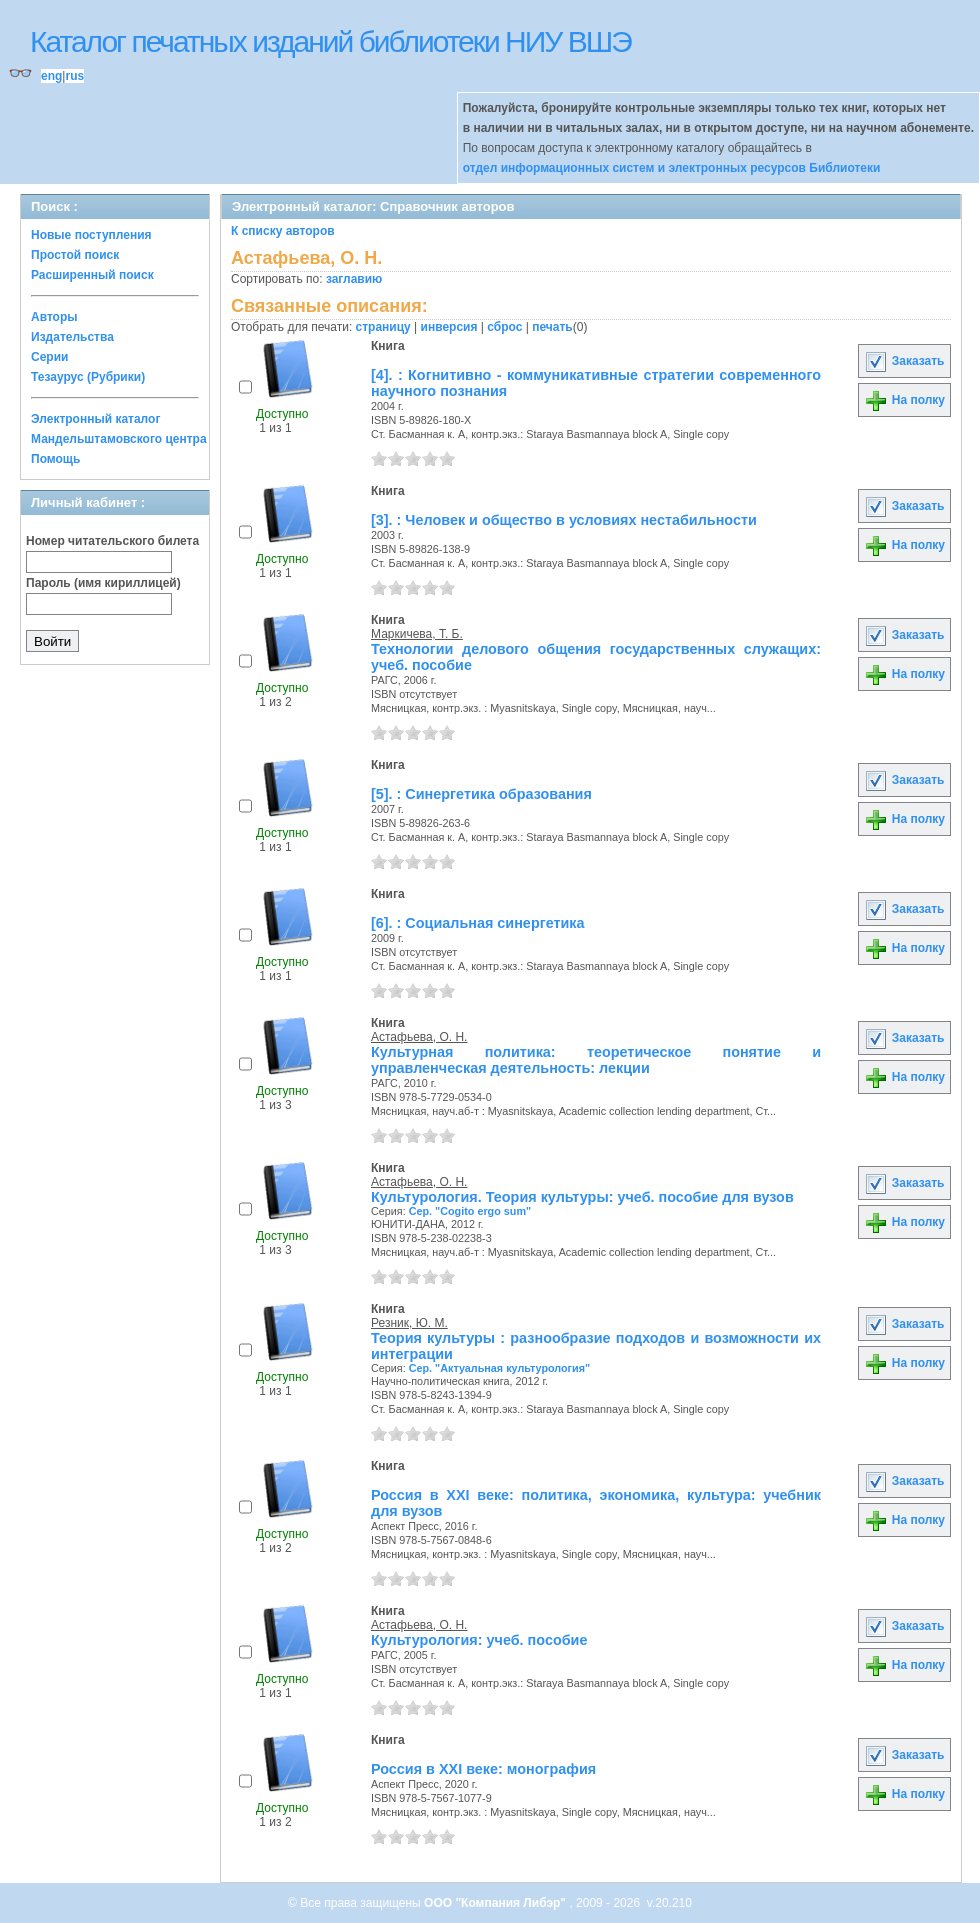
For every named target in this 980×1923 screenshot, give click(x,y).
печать (552, 327)
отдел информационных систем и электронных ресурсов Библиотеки (672, 168)
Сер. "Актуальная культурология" (499, 1368)
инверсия (449, 327)
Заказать (904, 361)
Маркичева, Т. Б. (417, 634)
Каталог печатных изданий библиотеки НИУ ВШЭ (330, 41)
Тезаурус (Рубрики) (88, 377)
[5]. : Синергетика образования (481, 794)
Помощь (55, 459)
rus (74, 76)
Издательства (72, 337)
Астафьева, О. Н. (419, 1037)
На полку (904, 400)
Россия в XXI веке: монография (483, 1769)
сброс (504, 327)
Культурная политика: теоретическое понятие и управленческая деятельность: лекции (596, 1060)
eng (51, 76)
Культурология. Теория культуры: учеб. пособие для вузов (582, 1197)
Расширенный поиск (92, 275)
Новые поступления (91, 235)
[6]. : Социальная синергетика (478, 923)
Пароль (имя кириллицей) (103, 583)
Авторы (54, 317)
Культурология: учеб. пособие (479, 1640)
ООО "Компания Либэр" (496, 1903)
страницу (383, 327)
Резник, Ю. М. (409, 1323)
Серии (49, 357)
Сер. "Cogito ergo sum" (470, 1211)
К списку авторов (283, 231)
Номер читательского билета (112, 541)
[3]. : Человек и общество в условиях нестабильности (564, 520)
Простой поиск (75, 255)
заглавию (354, 279)
